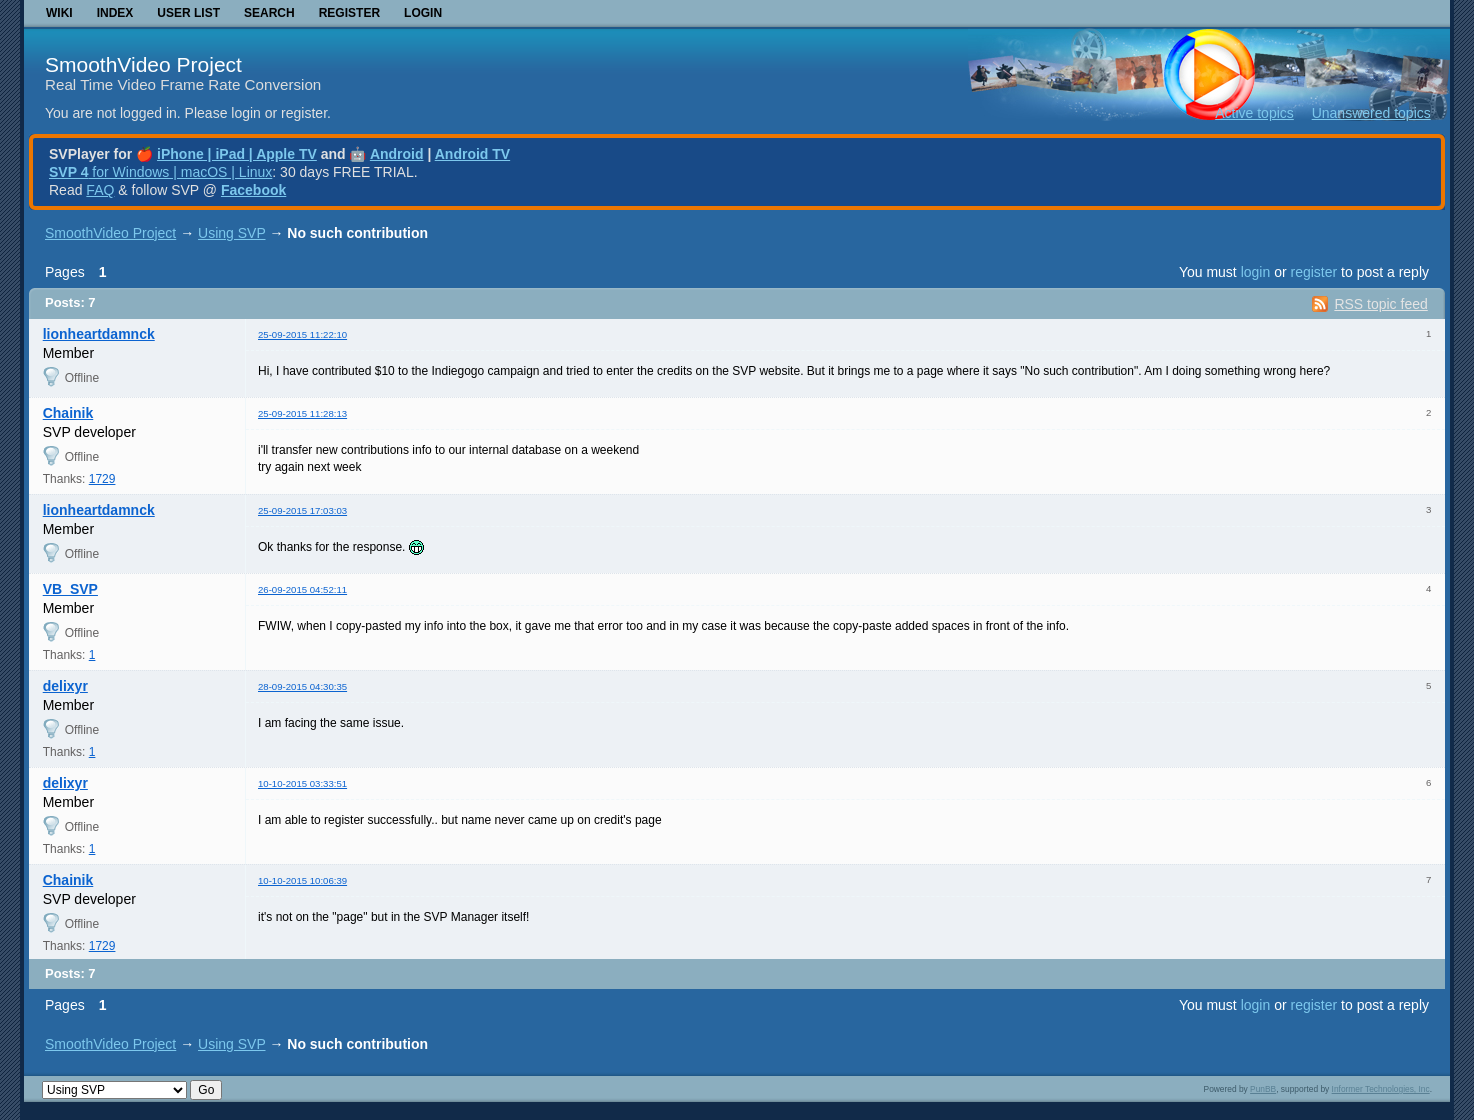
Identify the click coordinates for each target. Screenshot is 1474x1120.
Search (269, 13)
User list (188, 13)
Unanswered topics (1371, 113)
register (1313, 272)
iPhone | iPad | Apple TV (237, 154)
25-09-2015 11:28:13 (302, 413)
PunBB (1263, 1089)
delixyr (65, 686)
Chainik (68, 413)
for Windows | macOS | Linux (160, 172)
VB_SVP (70, 589)
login (1256, 272)
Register (349, 13)
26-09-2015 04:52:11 (302, 589)
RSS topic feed (1380, 304)
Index (115, 13)
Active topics (1254, 113)
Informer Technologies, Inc (1381, 1089)
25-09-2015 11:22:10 (302, 334)
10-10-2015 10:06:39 (302, 880)
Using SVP (231, 233)
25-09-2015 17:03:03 (302, 510)
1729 (102, 479)
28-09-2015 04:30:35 (302, 686)
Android (397, 154)
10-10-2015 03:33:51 (302, 783)
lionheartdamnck (99, 334)
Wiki (59, 13)
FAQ (100, 190)
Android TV (472, 154)
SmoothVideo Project (143, 64)
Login (423, 13)
